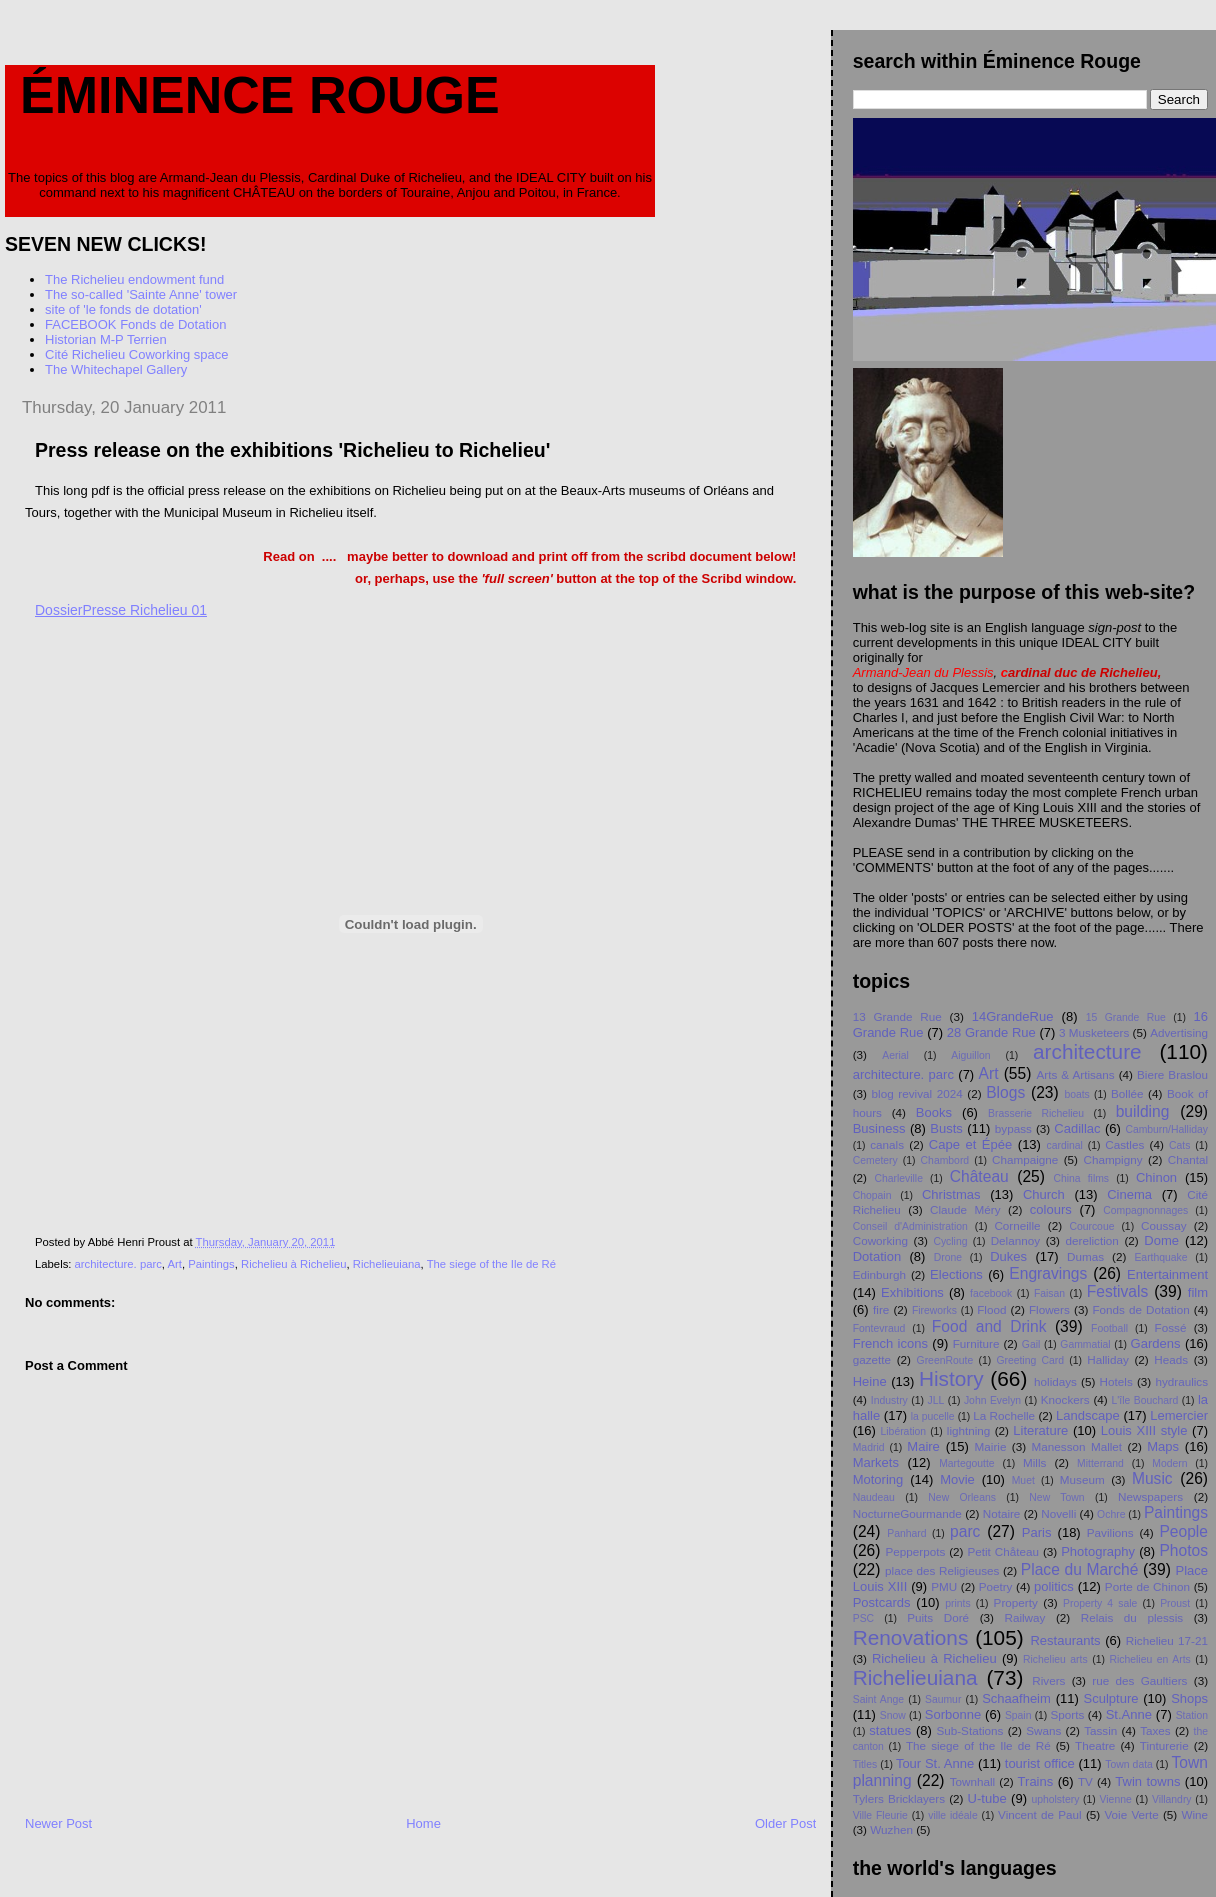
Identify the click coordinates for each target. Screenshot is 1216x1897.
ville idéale (952, 1815)
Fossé (1171, 1327)
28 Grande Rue (991, 1032)
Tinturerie (1164, 1745)
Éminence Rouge (260, 95)
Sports (1068, 1714)
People (1183, 1531)
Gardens (1156, 1343)
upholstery (1055, 1799)
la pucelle (933, 1416)
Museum (1082, 1479)
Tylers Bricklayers (899, 1798)
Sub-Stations (969, 1730)
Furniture (976, 1343)
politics (1054, 1586)
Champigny (1112, 1159)
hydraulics (1181, 1381)
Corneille (1017, 1225)
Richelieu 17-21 (1167, 1640)
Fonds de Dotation (1140, 1309)
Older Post (785, 1823)
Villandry (1172, 1799)
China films (1082, 1178)
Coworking (880, 1240)
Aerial (895, 1055)
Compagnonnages (1145, 1210)
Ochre (1111, 1514)
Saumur (943, 1699)
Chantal (1188, 1159)
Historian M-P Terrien (106, 339)
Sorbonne (953, 1714)
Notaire (1002, 1513)
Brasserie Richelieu (1036, 1113)
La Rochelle (1004, 1415)
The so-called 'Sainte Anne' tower (141, 294)
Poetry (996, 1586)
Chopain (872, 1195)
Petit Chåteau (1003, 1551)
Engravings (1048, 1273)
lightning (969, 1430)
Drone (948, 1257)
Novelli (1058, 1513)
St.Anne (1129, 1714)
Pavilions (1110, 1532)
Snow (893, 1715)
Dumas (1085, 1256)
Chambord (945, 1160)
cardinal (1065, 1145)
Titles (865, 1764)
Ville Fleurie (880, 1815)
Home (423, 1823)
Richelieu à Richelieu (294, 1264)
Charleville (898, 1178)
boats (1076, 1094)
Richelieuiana (387, 1264)
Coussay (1163, 1225)
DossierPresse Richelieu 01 (121, 610)
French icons (890, 1343)
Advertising (1179, 1032)
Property (1016, 1602)
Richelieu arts (1055, 1659)
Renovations (911, 1637)
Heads (1171, 1359)
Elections (956, 1274)
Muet (1023, 1480)
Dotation (877, 1256)
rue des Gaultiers (1139, 1680)
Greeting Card (1030, 1360)
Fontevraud (879, 1328)
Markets (876, 1462)
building (1143, 1111)
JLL (935, 1400)
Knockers (1065, 1399)
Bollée (1127, 1093)
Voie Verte (1131, 1814)
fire (881, 1309)
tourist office (1040, 1763)
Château (979, 1176)
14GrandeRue (1013, 1016)
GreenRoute (945, 1360)
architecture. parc (118, 1264)
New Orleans (962, 1497)
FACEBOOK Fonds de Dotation (135, 324)
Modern (1169, 1463)
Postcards (882, 1602)
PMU (944, 1586)
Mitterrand (1100, 1463)
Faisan (1049, 1293)
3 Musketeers (1094, 1032)
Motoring (878, 1479)
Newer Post (58, 1823)
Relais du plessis (1132, 1617)
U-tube (987, 1798)
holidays (1055, 1381)
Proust (1175, 1603)
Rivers (1048, 1680)
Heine (870, 1381)
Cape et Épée (970, 1144)
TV (1085, 1781)
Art (175, 1264)
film (1198, 1292)
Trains (1036, 1781)
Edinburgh (879, 1274)
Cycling (950, 1241)
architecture (1087, 1051)
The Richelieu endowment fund (134, 279)
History (951, 1378)
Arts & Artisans (1075, 1074)
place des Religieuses (942, 1570)
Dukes (1008, 1256)
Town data (1128, 1764)
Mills (1034, 1462)
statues (890, 1730)
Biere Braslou (1172, 1074)
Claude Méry (965, 1209)
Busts (946, 1128)
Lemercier (1179, 1415)
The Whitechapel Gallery (116, 369)
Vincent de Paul (1040, 1814)
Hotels (1116, 1381)
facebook (991, 1293)
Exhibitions (912, 1292)
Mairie (991, 1446)
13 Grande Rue (897, 1016)
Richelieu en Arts (1149, 1659)
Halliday (1108, 1359)
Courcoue (1091, 1226)
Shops (1189, 1698)
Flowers (1049, 1309)
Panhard (906, 1533)
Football (1109, 1328)
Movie (957, 1479)
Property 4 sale (1100, 1603)
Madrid (869, 1447)
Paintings (211, 1264)
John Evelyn (992, 1400)
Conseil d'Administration (910, 1226)
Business (879, 1128)
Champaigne (1025, 1159)
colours (1051, 1209)
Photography (1098, 1551)
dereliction (1092, 1240)
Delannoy (1015, 1240)
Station (1192, 1715)
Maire (923, 1446)
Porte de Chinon (1147, 1586)
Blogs (1005, 1092)
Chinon (1156, 1177)
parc (965, 1531)
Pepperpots (915, 1551)
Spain (1018, 1715)
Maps (1163, 1446)
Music (1152, 1478)
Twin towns (1147, 1781)
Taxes (1155, 1730)
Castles (1124, 1144)
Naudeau (874, 1497)
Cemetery (875, 1160)
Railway (1024, 1617)
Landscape (1088, 1415)
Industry (889, 1400)
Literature (1040, 1430)
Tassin (1100, 1730)
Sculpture (1111, 1698)
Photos (1183, 1550)
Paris (1037, 1532)
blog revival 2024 (917, 1093)
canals (887, 1144)
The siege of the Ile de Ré (491, 1264)
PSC (863, 1618)
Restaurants (1065, 1640)
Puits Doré (938, 1617)
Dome (1161, 1240)
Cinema (1129, 1194)
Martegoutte (966, 1463)
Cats (1179, 1145)
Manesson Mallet (1077, 1446)
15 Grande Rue (1126, 1017)
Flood (991, 1309)
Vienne (1116, 1799)
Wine (1194, 1814)
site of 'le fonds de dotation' (123, 309)
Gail (1031, 1344)
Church (1044, 1194)
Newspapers (1150, 1496)
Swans (1043, 1730)
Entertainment (1167, 1274)
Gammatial (1085, 1344)
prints (957, 1603)
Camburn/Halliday (1166, 1129)
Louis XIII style (1144, 1430)
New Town (1056, 1497)
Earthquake (1160, 1257)
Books (934, 1112)
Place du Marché (1080, 1569)
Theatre (1095, 1745)
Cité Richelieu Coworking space (137, 354)
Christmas (951, 1194)
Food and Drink (989, 1326)
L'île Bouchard (1145, 1400)
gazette (872, 1359)
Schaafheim (1016, 1698)
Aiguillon (970, 1055)
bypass (1013, 1128)
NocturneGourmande (907, 1513)
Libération (904, 1431)
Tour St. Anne (935, 1763)
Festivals (1118, 1291)
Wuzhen (891, 1829)
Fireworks (934, 1310)
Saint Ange (878, 1699)
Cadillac (1077, 1128)
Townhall (972, 1781)
